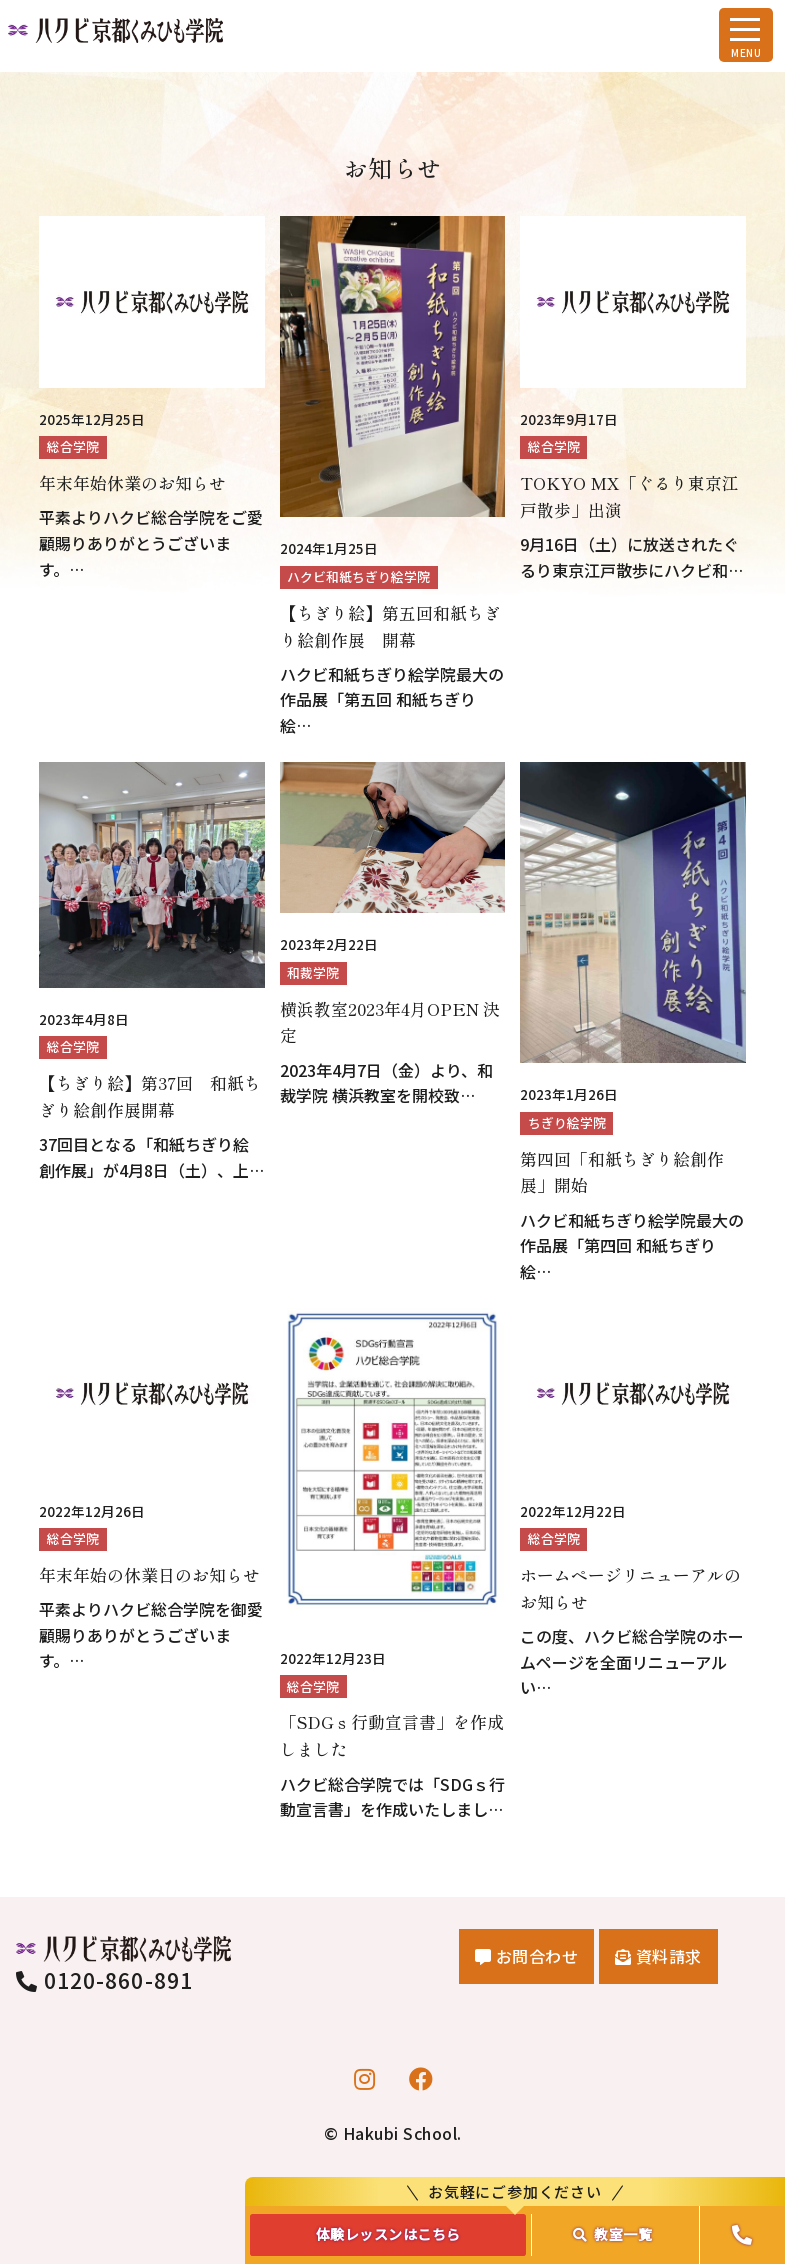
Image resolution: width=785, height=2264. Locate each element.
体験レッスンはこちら (388, 2234)
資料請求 (658, 1956)
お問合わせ (527, 1956)
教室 (613, 2234)
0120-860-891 (104, 1980)
